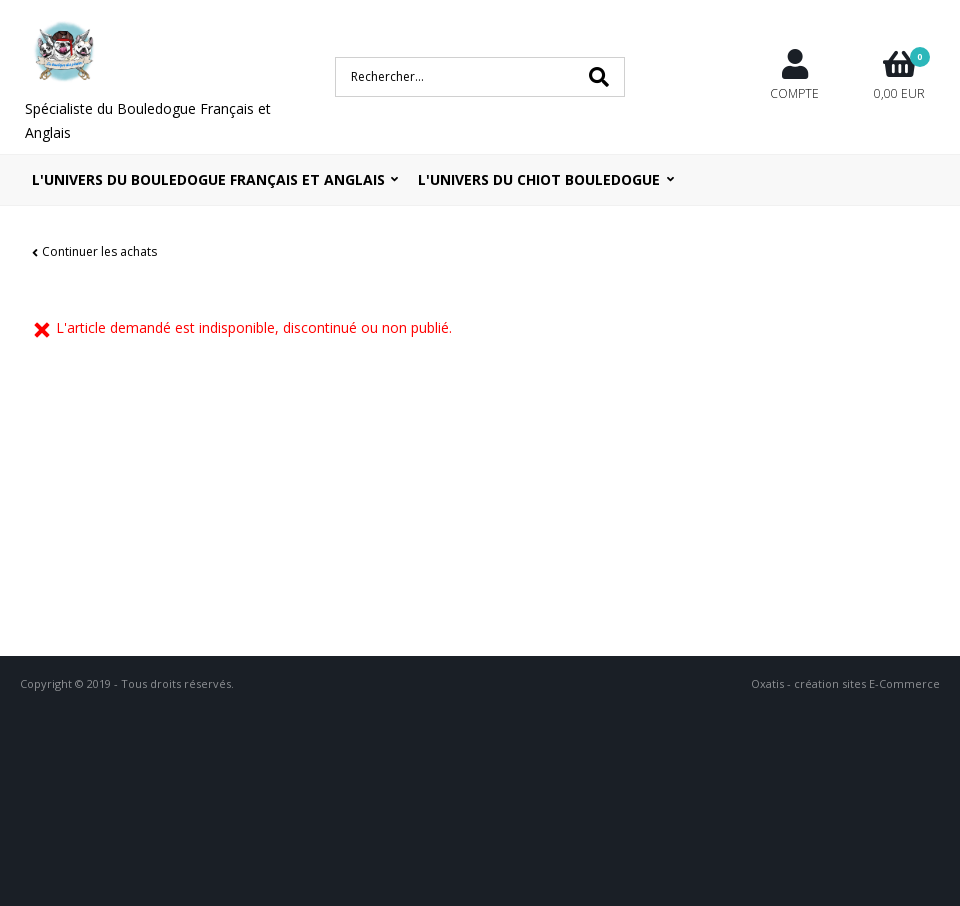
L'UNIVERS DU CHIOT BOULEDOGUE (539, 179)
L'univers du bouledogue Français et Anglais (208, 179)
